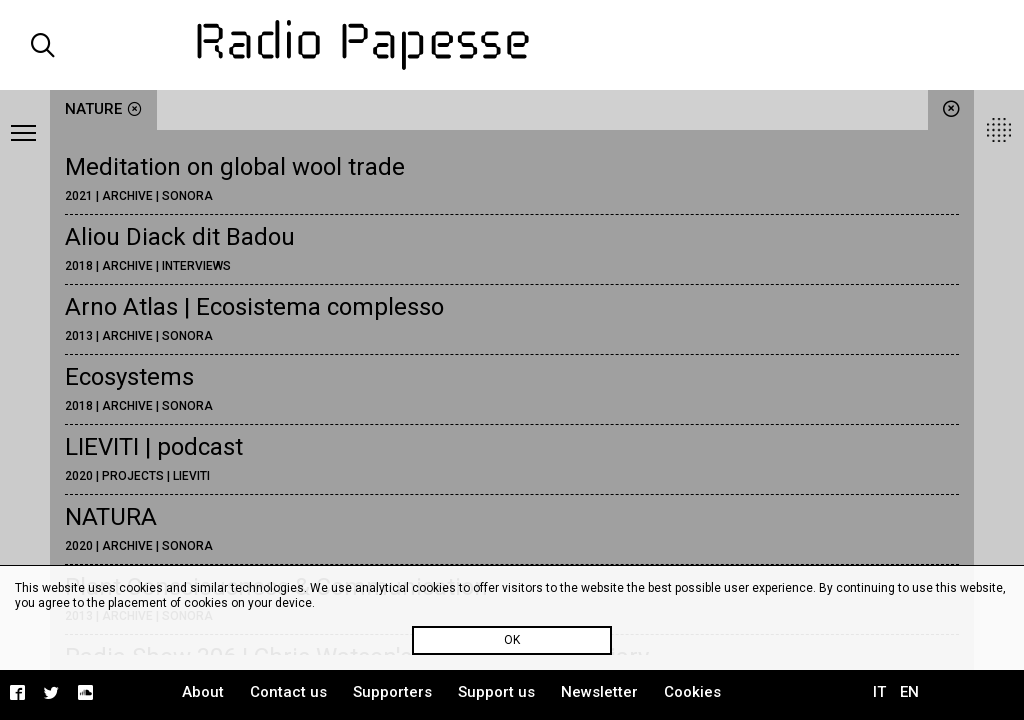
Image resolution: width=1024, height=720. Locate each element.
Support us (496, 692)
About (203, 692)
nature (103, 109)
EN (909, 692)
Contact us (288, 692)
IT (879, 692)
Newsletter (599, 692)
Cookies (692, 692)
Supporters (392, 692)
